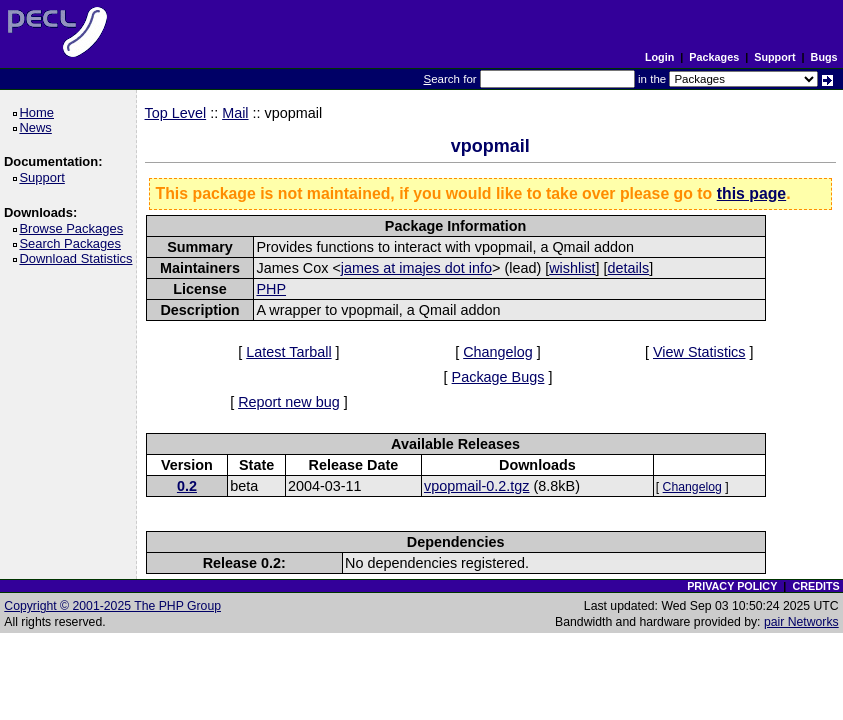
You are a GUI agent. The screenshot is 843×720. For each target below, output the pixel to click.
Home (39, 112)
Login (659, 57)
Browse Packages (74, 228)
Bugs (824, 57)
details (629, 268)
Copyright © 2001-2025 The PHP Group (112, 606)
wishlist (572, 268)
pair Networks (801, 622)
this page (751, 193)
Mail (235, 113)
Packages (714, 57)
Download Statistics (79, 258)
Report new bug (289, 402)
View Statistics (699, 352)
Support (774, 57)
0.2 (187, 486)
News (38, 127)
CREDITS (815, 586)
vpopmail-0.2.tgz (477, 486)
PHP (271, 289)
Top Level (176, 113)
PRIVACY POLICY (732, 586)
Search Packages (73, 243)
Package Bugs (498, 377)
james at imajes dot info (416, 268)
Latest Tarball (288, 352)
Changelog (498, 352)
